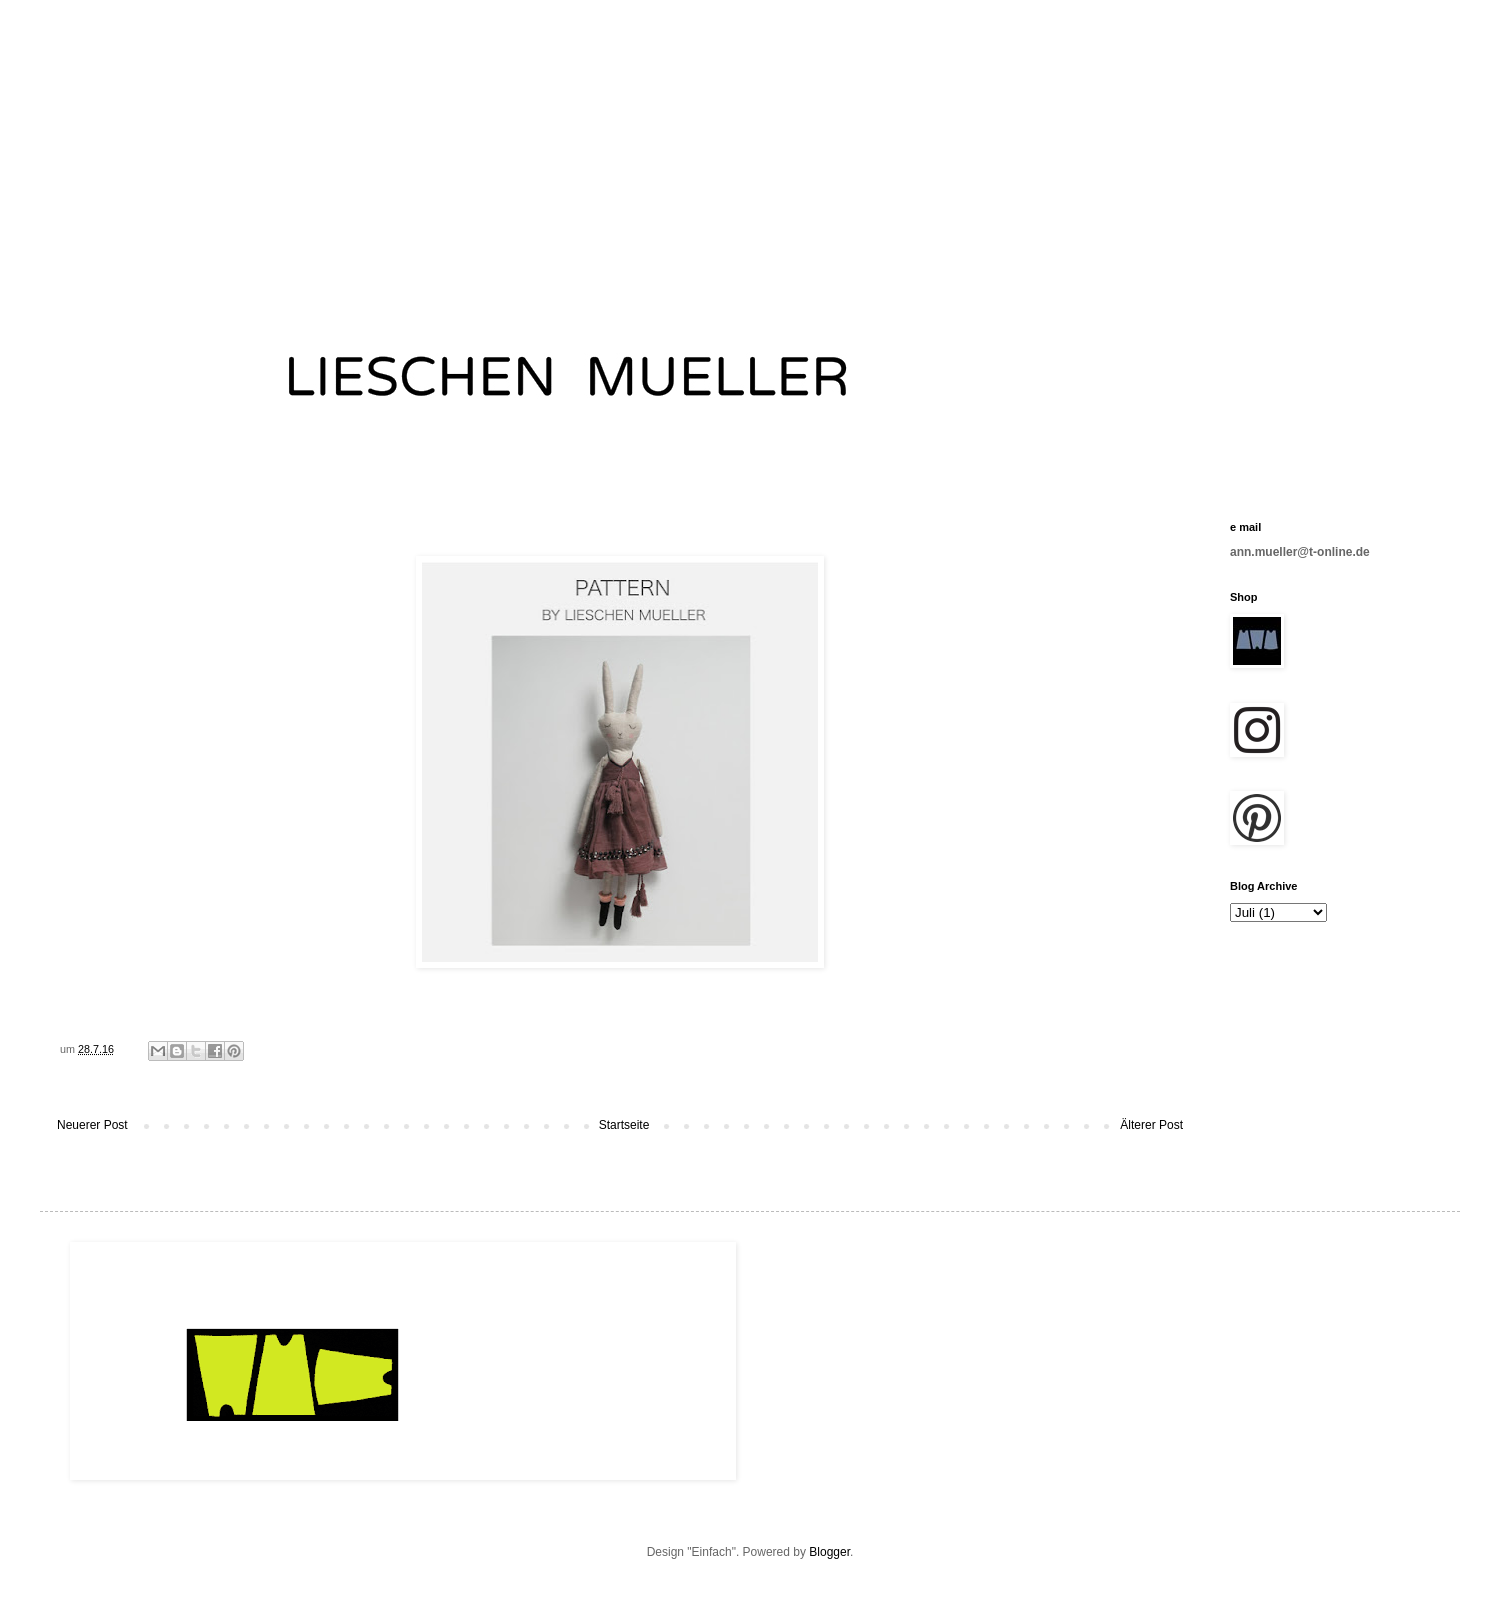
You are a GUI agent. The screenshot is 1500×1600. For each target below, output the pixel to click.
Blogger (829, 1552)
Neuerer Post (92, 1125)
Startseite (624, 1125)
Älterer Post (1151, 1125)
